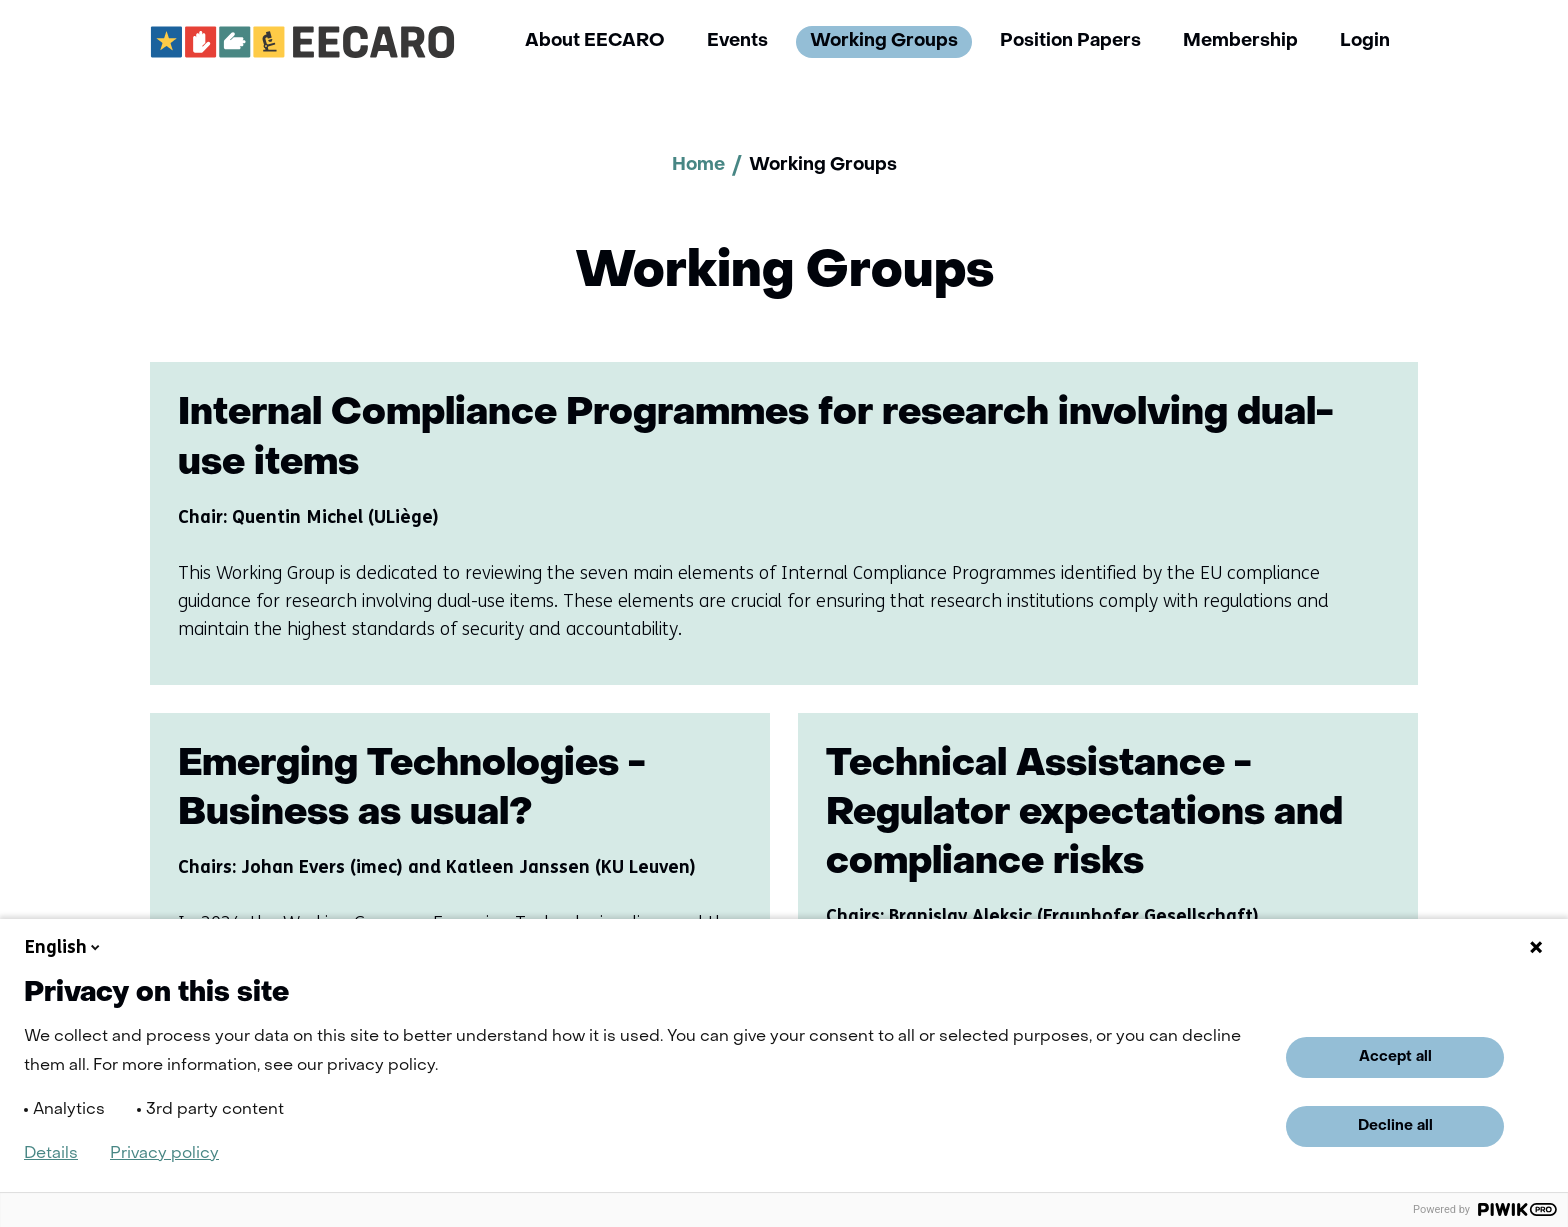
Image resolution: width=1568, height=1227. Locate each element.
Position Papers (1070, 41)
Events (737, 41)
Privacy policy (164, 1154)
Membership (1240, 41)
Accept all (1395, 1057)
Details (51, 1154)
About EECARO (595, 41)
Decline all (1395, 1126)
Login (1365, 41)
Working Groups (884, 41)
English (64, 947)
